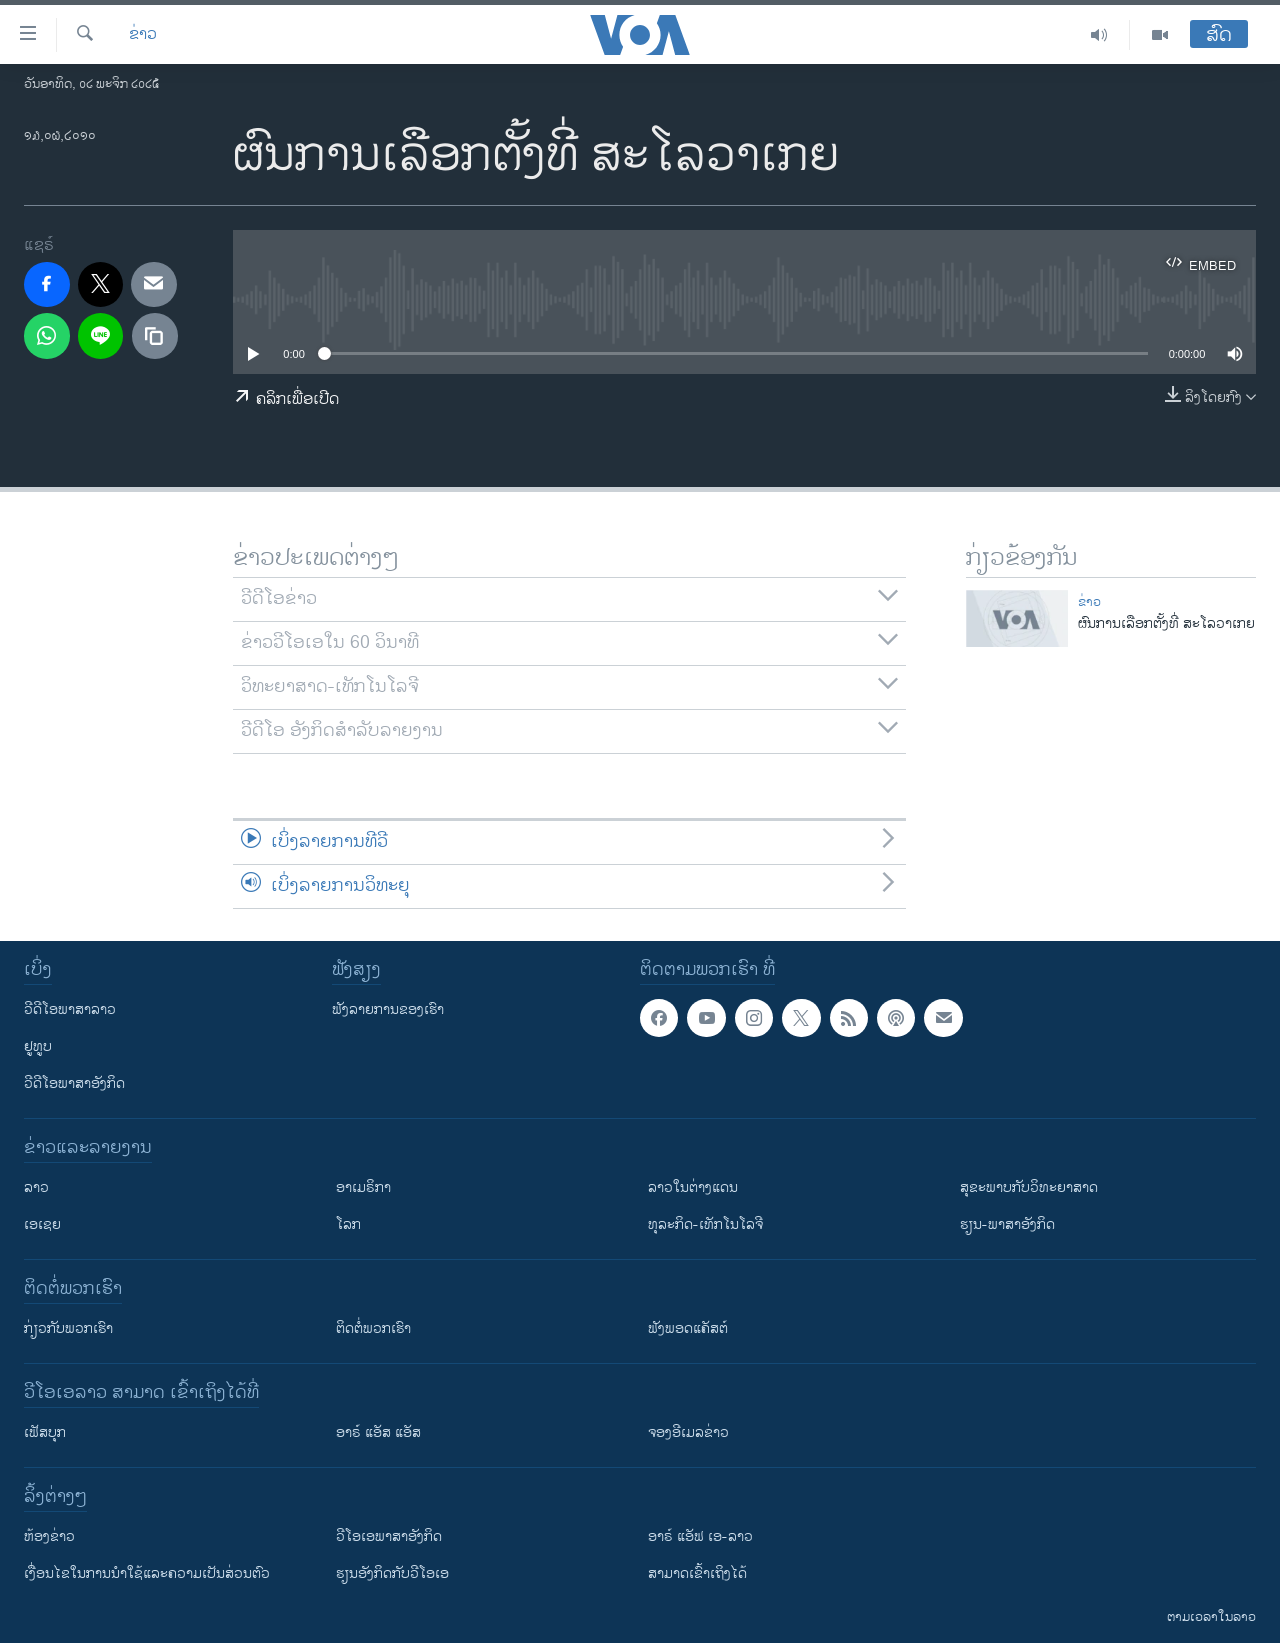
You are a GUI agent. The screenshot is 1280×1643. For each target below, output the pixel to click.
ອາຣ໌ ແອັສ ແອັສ (378, 1432)
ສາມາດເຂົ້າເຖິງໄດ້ (697, 1573)
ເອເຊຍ (42, 1224)
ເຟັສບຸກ (45, 1432)
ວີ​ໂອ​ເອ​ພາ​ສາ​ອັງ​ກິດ (389, 1536)
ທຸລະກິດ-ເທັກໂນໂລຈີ (705, 1224)
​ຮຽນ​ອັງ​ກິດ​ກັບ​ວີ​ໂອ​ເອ (392, 1573)
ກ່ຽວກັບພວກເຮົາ (68, 1328)
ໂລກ (348, 1224)
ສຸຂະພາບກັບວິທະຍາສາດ (1029, 1187)
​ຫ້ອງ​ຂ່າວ (49, 1536)
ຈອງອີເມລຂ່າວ (688, 1432)
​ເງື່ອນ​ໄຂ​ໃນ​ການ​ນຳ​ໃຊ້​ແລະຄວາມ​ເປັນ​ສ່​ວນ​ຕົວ (147, 1573)
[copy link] (155, 336)
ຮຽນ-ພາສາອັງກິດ (1007, 1224)
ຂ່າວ (143, 35)
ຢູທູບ (38, 1046)
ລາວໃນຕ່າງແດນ (693, 1187)
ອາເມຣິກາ (363, 1187)
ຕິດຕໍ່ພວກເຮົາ (373, 1328)
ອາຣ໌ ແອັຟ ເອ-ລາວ (700, 1536)
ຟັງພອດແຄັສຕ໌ (688, 1328)
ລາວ (36, 1187)
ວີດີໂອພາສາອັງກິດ (74, 1083)
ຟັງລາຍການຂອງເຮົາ (388, 1009)
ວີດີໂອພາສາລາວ (70, 1009)
